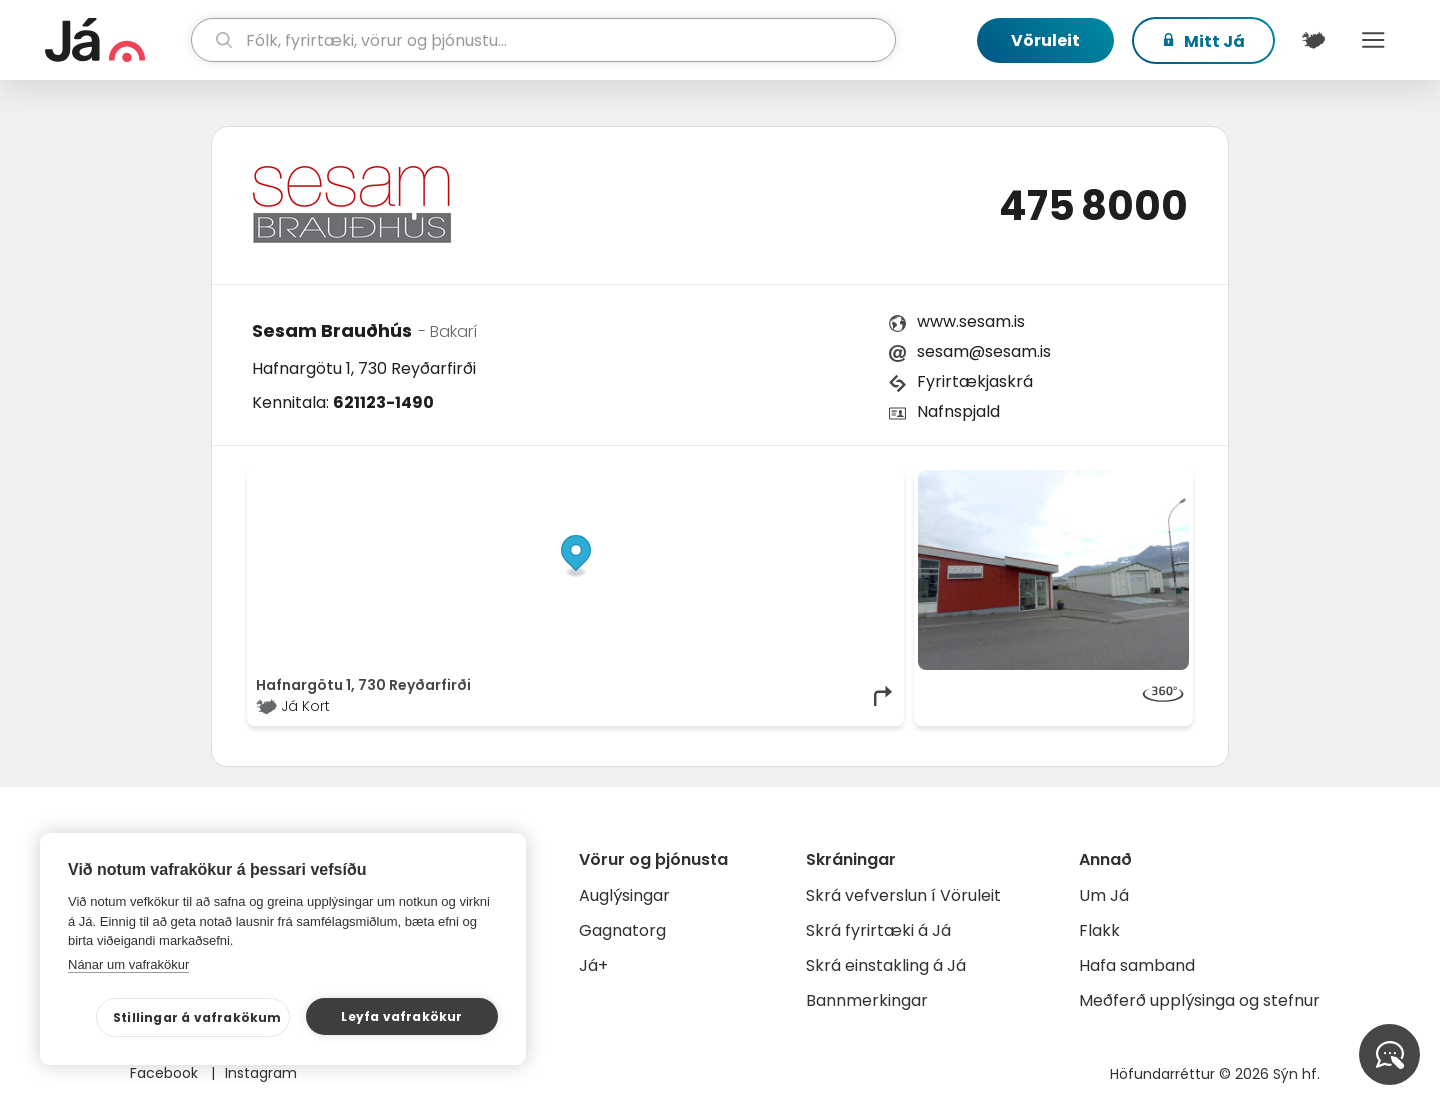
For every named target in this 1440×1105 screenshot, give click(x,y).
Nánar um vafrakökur (128, 964)
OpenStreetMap (760, 480)
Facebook (166, 1073)
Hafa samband (1137, 965)
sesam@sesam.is (984, 351)
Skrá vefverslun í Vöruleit (903, 895)
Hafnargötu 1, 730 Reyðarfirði (364, 368)
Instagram (261, 1073)
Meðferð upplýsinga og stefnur (1199, 1000)
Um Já (1104, 895)
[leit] (543, 40)
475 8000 (1093, 206)
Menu (1373, 40)
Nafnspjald (958, 411)
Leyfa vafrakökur (401, 1016)
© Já (689, 480)
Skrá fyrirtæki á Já (878, 930)
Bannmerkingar (867, 1000)
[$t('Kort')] (1313, 40)
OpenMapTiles (857, 480)
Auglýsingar (624, 895)
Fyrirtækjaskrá (975, 381)
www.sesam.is (971, 321)
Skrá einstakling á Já (886, 965)
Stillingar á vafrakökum (197, 1017)
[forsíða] (115, 40)
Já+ (593, 965)
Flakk (1099, 930)
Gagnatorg (622, 930)
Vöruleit (1045, 40)
